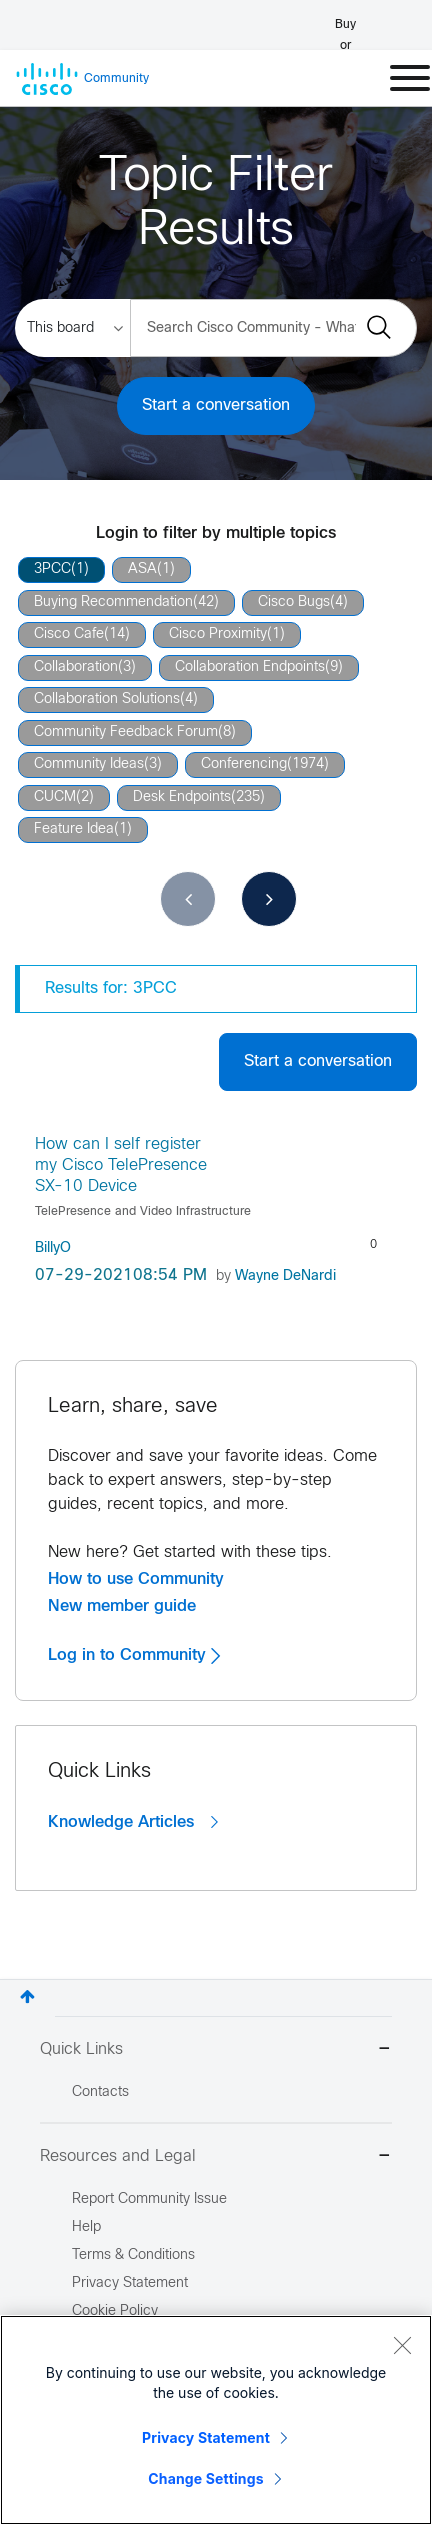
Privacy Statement (206, 2437)
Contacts (100, 2092)
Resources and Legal (216, 2157)
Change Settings (205, 2478)
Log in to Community (134, 1655)
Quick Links (216, 2050)
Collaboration (76, 667)
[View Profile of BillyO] (53, 1248)
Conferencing (244, 764)
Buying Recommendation (113, 602)
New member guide (122, 1606)
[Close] (402, 2345)
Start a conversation (216, 405)
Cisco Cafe (69, 634)
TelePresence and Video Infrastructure (143, 1212)
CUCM (55, 797)
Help (86, 2227)
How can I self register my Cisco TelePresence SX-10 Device (121, 1166)
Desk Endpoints (182, 797)
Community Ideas (89, 764)
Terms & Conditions (133, 2255)
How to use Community (136, 1579)
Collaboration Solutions (107, 699)
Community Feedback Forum (126, 732)
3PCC (52, 569)
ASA (142, 569)
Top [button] (27, 1996)
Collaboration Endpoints (250, 667)
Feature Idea (74, 829)
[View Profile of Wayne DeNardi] (285, 1276)
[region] (216, 2420)
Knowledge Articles (133, 1822)
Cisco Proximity (218, 634)
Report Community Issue (149, 2199)
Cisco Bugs (294, 602)
